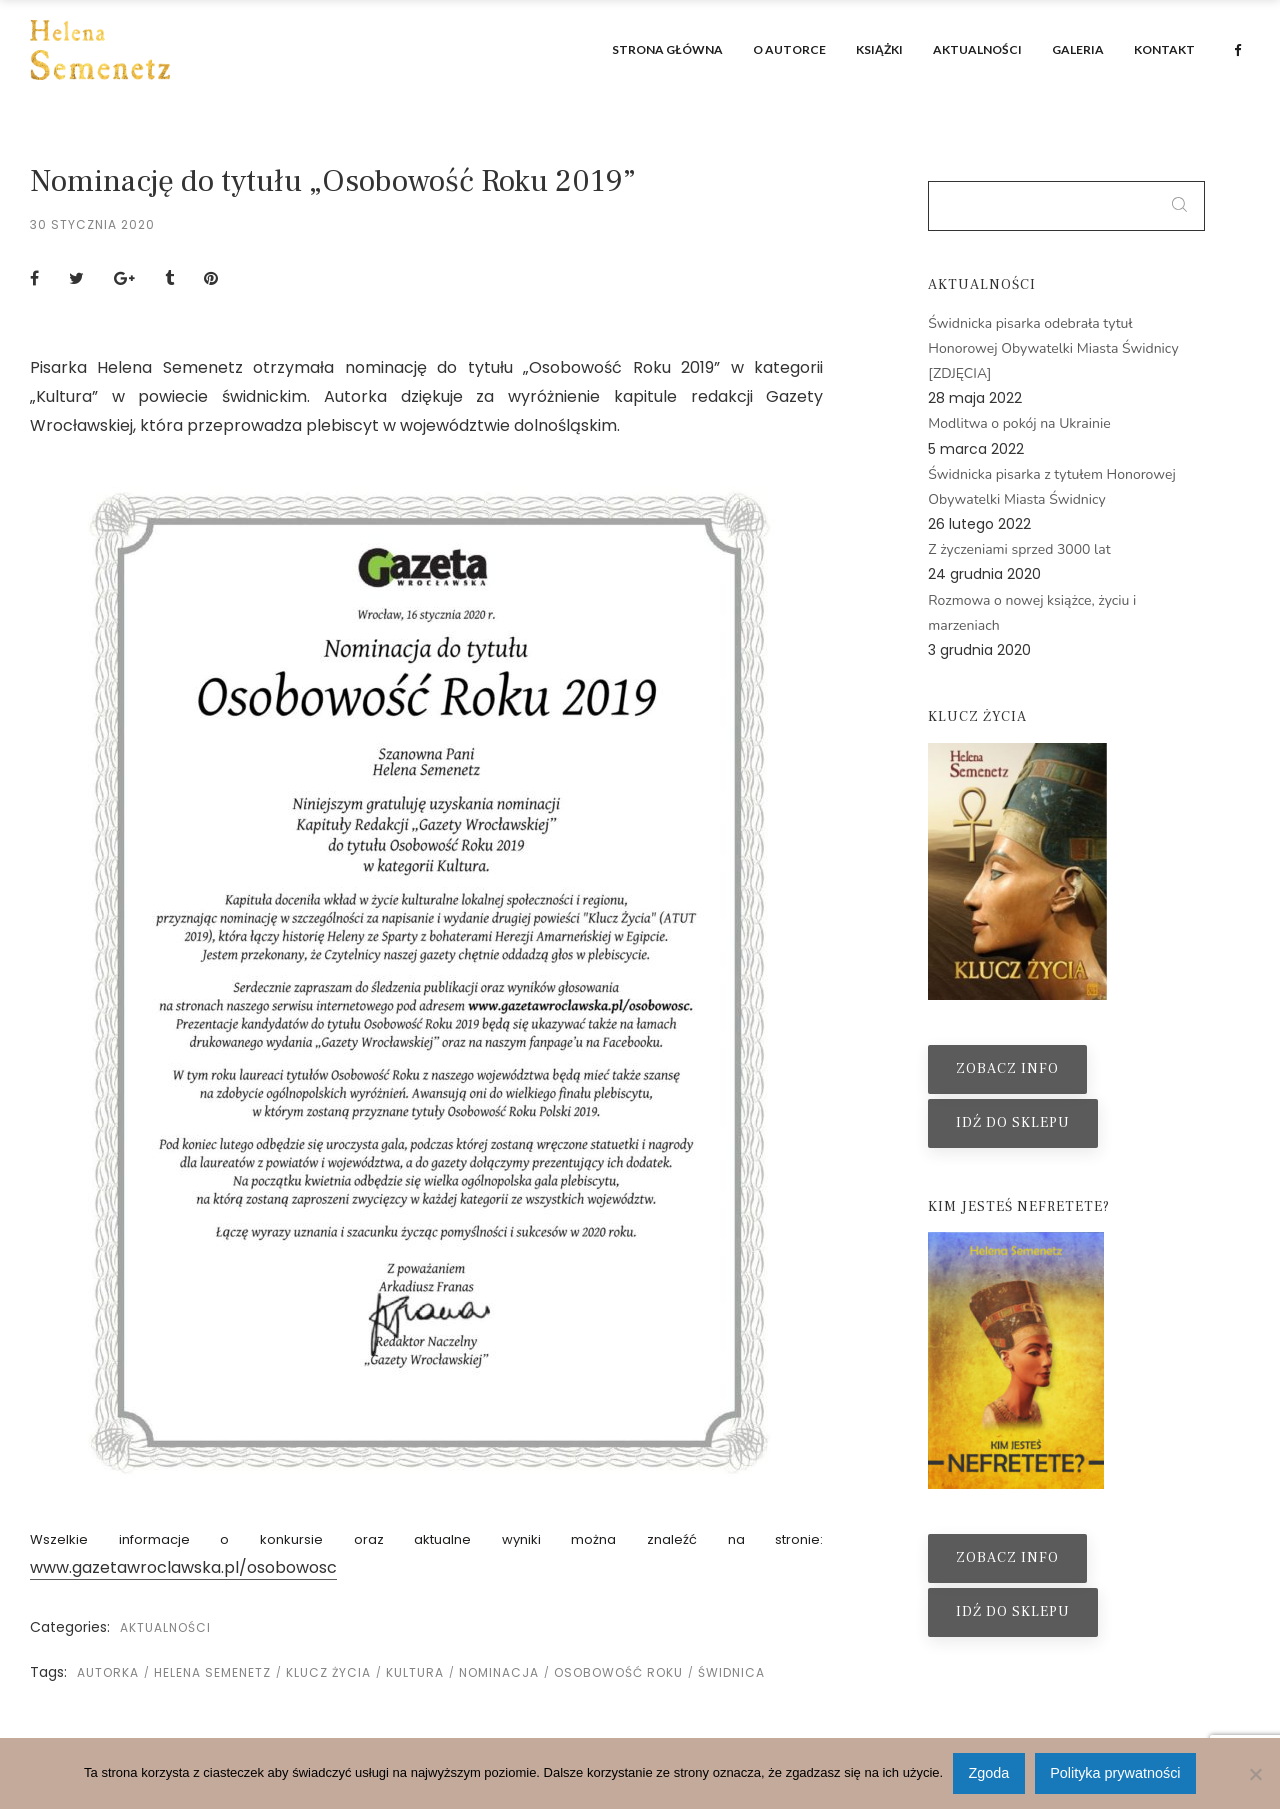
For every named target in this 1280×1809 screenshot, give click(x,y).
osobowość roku (618, 1672)
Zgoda (989, 1773)
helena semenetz (212, 1672)
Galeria (1078, 49)
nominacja (499, 1672)
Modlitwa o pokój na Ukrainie (1019, 423)
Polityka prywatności (1115, 1773)
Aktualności (977, 49)
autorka (108, 1672)
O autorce (789, 49)
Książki (879, 49)
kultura (415, 1672)
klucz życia (328, 1672)
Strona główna (667, 49)
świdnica (731, 1672)
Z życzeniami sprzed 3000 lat (1019, 549)
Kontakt (1164, 49)
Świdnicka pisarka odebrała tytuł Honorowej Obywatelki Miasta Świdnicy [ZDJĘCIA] (1053, 348)
